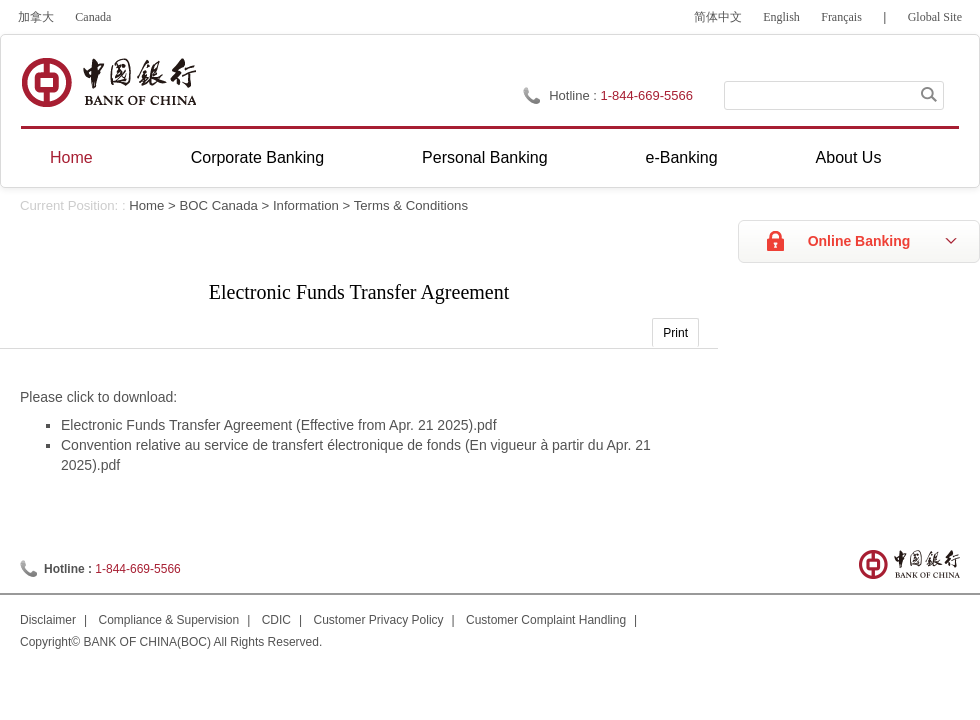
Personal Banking (484, 157)
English (781, 17)
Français (841, 17)
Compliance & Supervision (168, 620)
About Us (849, 157)
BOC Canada (218, 205)
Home (71, 157)
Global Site (935, 17)
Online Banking (859, 241)
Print (675, 333)
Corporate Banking (257, 157)
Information (306, 205)
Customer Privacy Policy (379, 620)
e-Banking (682, 157)
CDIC (276, 620)
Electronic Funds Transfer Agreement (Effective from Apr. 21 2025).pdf (279, 425)
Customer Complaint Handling (546, 620)
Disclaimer (48, 620)
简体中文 (718, 17)
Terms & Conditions (411, 205)
